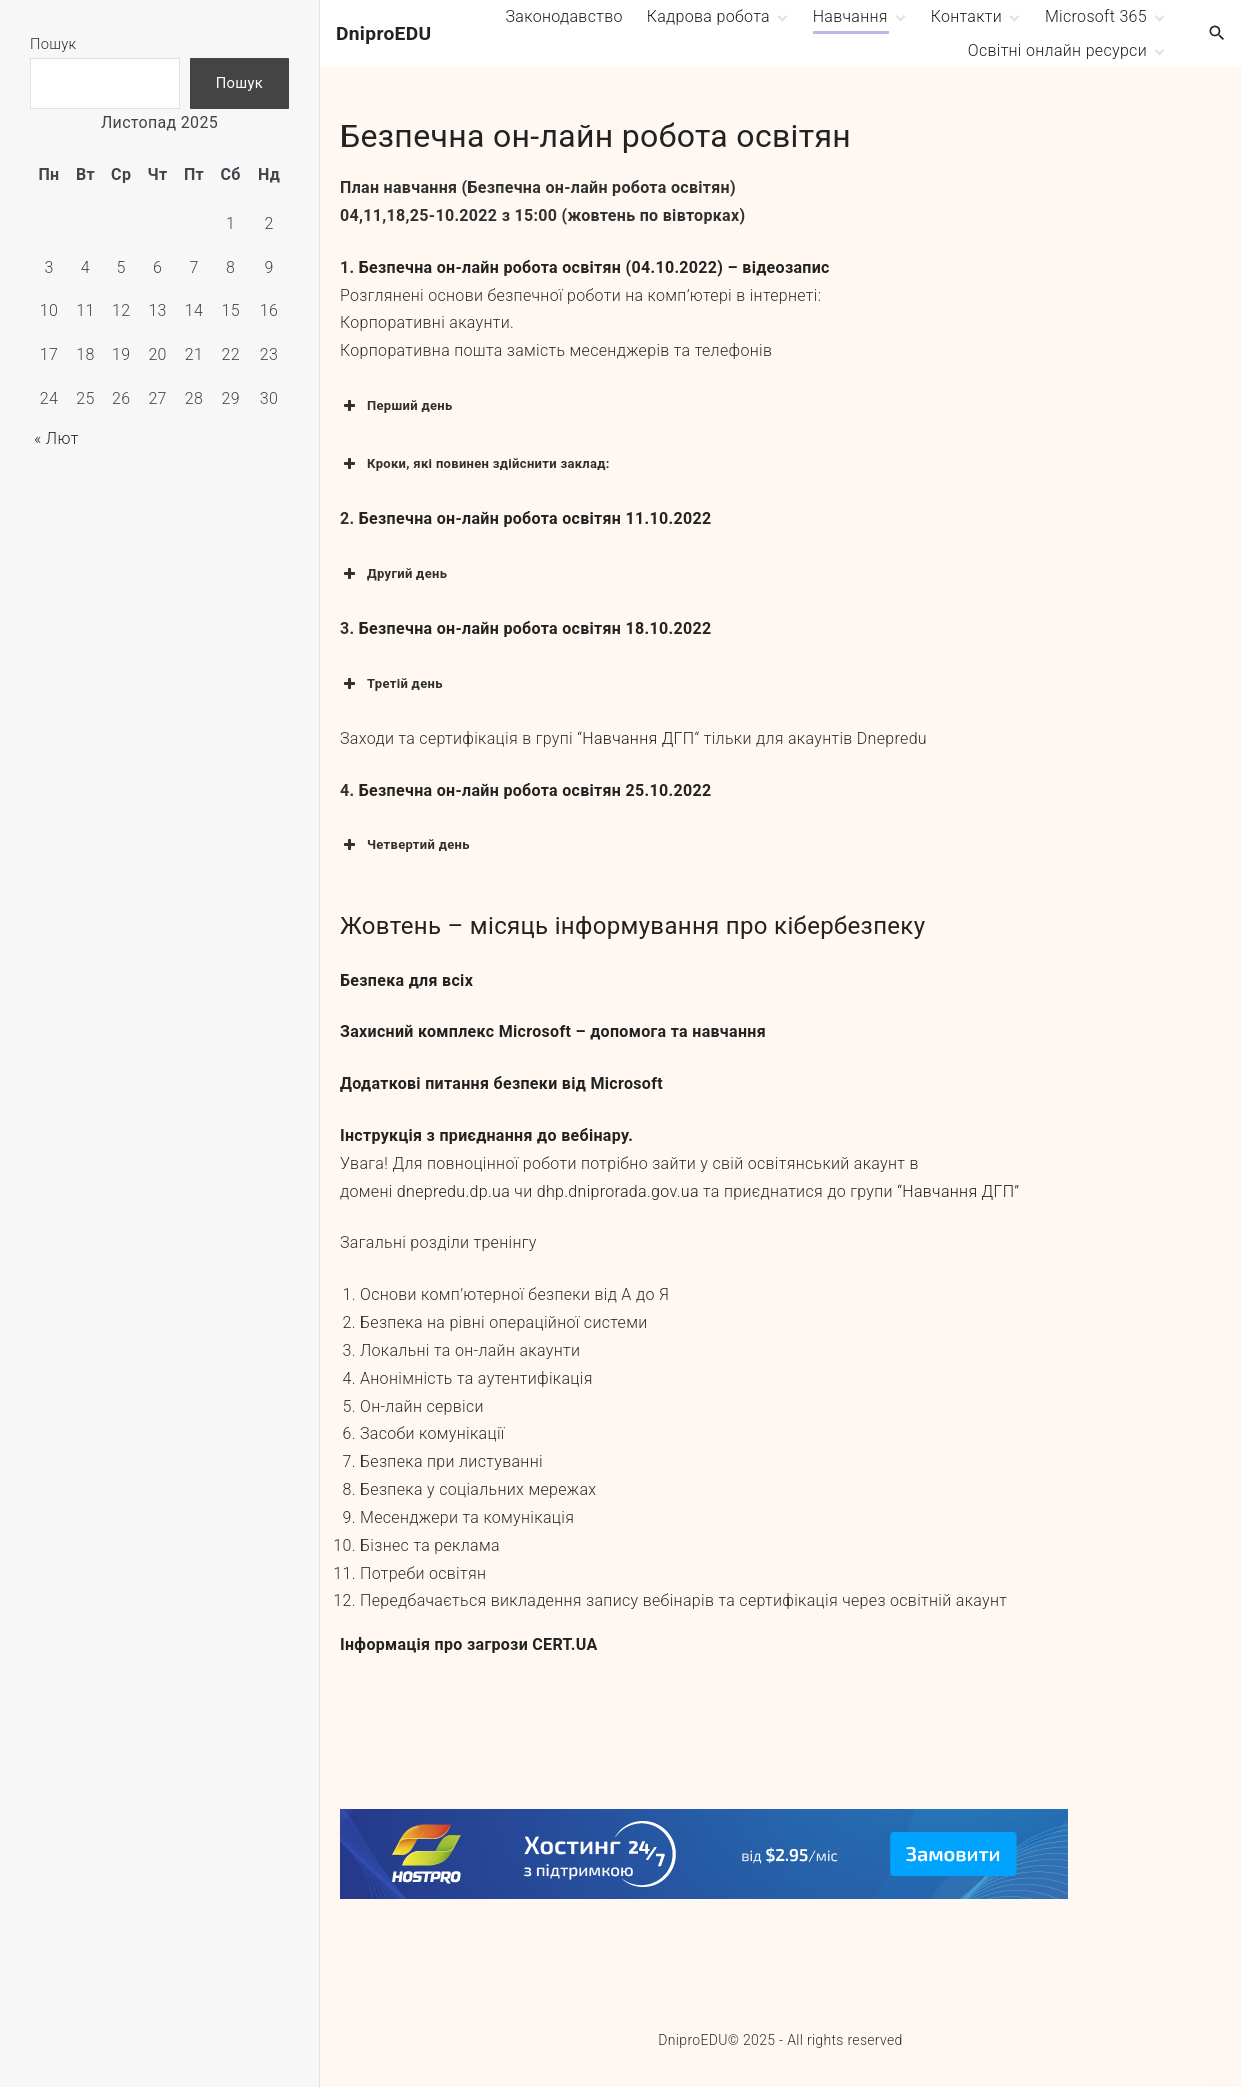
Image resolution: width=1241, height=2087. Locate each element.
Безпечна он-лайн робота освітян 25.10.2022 (535, 790)
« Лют (56, 438)
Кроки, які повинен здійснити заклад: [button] (475, 464)
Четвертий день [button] (405, 845)
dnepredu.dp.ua (453, 1191)
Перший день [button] (396, 406)
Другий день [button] (393, 574)
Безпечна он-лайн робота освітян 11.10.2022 (535, 518)
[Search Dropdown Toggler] (1217, 34)
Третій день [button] (391, 684)
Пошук (53, 44)
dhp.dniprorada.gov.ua (618, 1191)
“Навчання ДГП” (958, 1191)
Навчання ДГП (638, 738)
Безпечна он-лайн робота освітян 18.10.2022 (535, 628)
